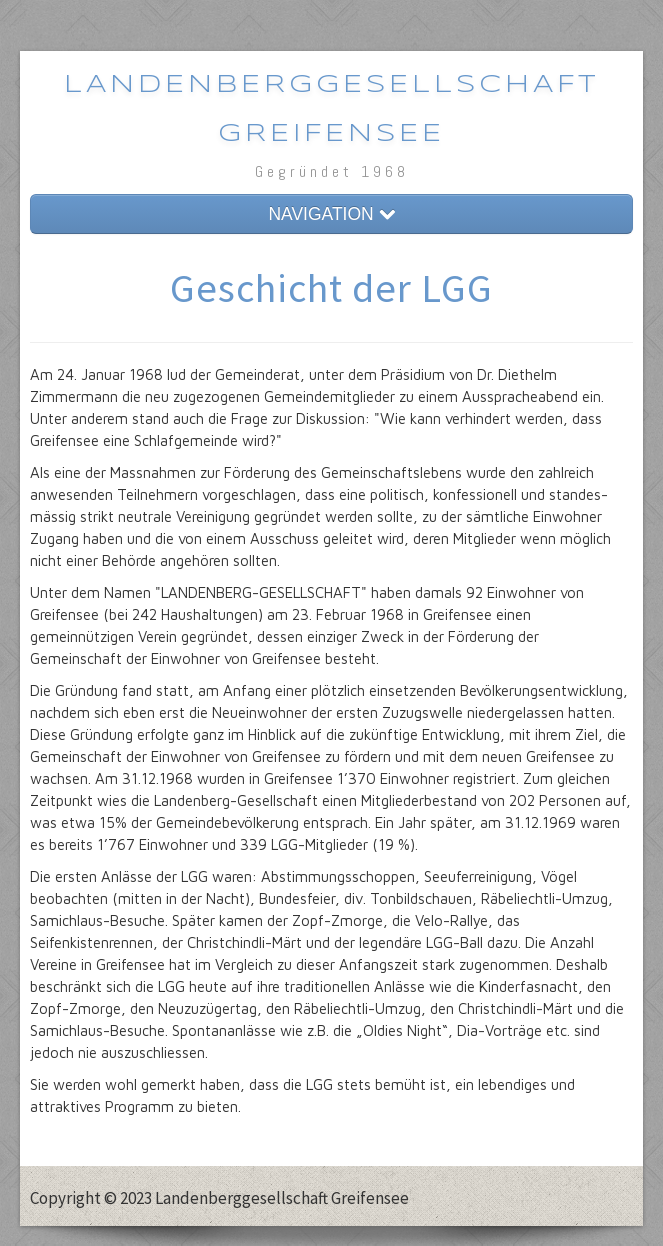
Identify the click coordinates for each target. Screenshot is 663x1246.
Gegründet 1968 (332, 171)
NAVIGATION (331, 214)
